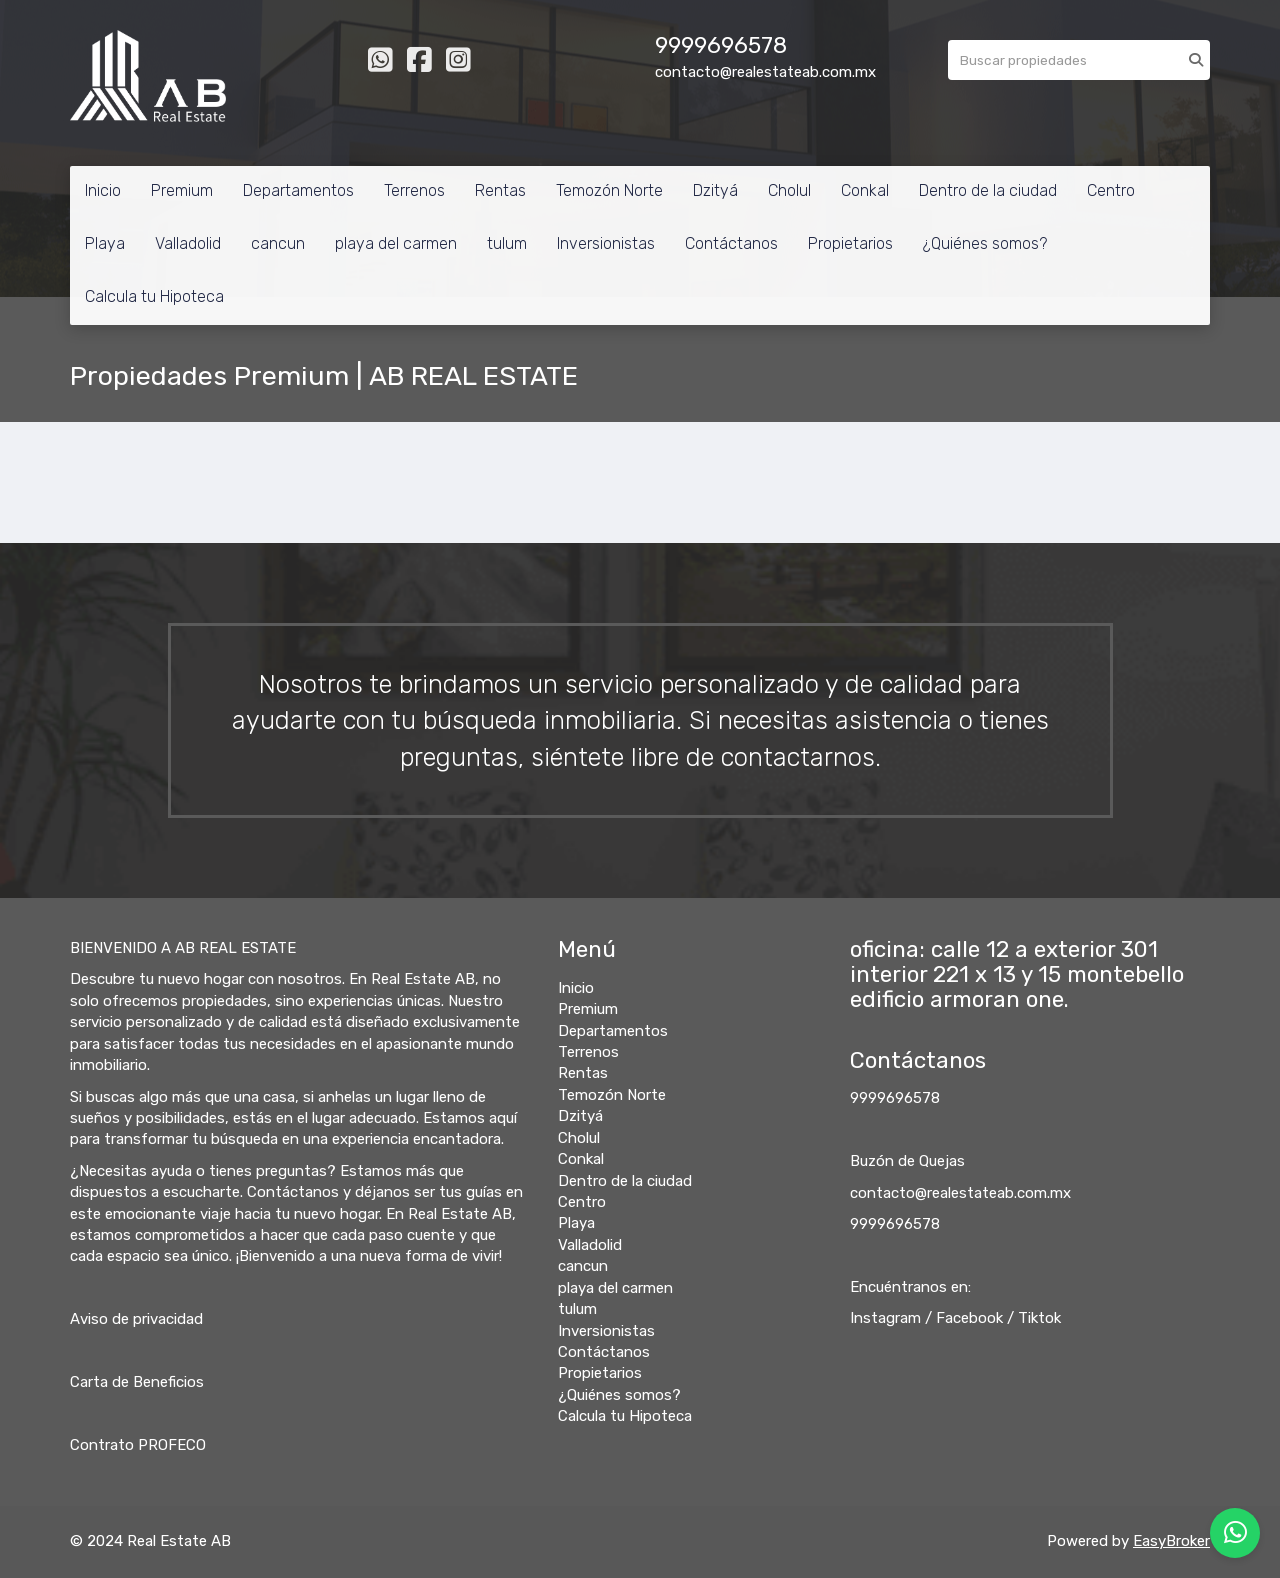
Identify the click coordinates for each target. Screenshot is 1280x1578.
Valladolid (188, 243)
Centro (1111, 190)
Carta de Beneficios (137, 1382)
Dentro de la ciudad (988, 190)
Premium (182, 190)
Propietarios (850, 243)
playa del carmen (396, 243)
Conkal (865, 190)
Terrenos (414, 190)
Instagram (885, 1318)
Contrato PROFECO (138, 1445)
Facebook (969, 1318)
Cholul (789, 190)
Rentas (500, 190)
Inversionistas (606, 243)
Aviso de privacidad (136, 1319)
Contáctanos (731, 243)
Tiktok (1039, 1318)
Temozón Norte (609, 190)
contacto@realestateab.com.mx (960, 1193)
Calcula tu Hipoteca (154, 296)
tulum (507, 243)
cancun (278, 243)
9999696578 (895, 1098)
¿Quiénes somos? (985, 243)
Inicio (103, 190)
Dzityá (715, 190)
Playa (105, 243)
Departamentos (298, 190)
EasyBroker (1171, 1541)
